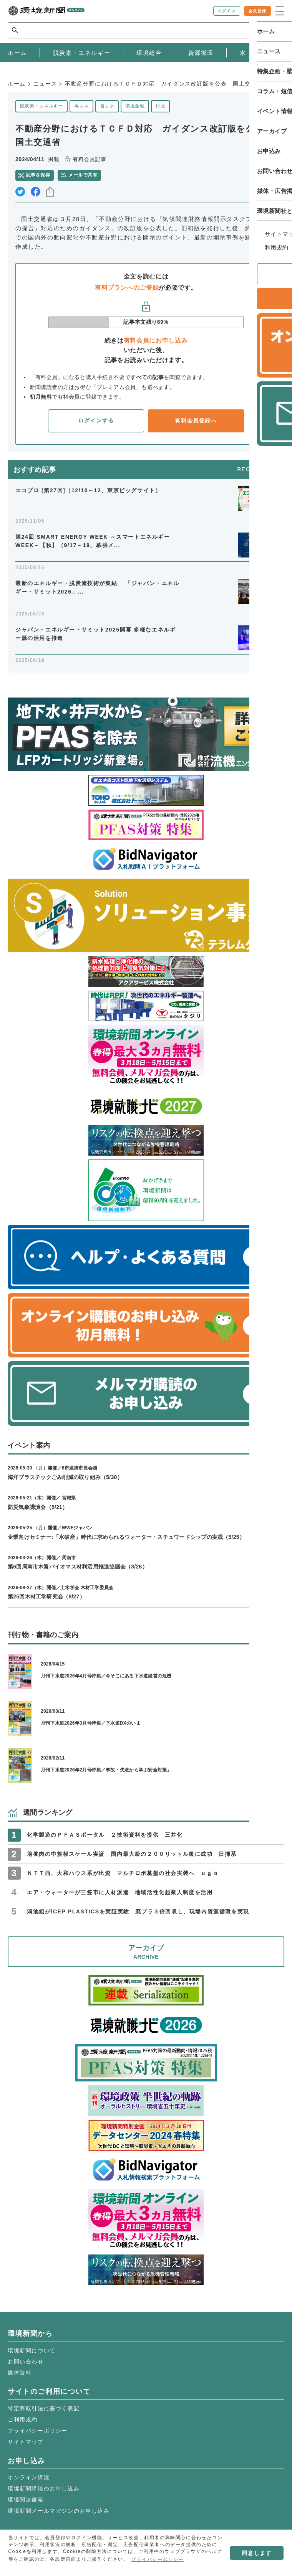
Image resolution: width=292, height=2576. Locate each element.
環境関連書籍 (26, 2500)
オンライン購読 (29, 2477)
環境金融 (134, 106)
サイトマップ (26, 2442)
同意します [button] (257, 2553)
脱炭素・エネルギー (41, 106)
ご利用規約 (23, 2419)
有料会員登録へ (196, 420)
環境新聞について (32, 2350)
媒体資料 (20, 2373)
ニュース (45, 84)
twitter (20, 191)
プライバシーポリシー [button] (157, 2559)
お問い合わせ (26, 2361)
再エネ (81, 106)
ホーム (17, 84)
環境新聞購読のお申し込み (44, 2488)
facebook (35, 191)
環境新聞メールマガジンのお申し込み (58, 2511)
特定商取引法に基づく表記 (44, 2408)
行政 (160, 106)
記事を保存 (38, 175)
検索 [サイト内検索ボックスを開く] (270, 30)
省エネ (107, 106)
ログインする (96, 420)
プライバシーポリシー (38, 2431)
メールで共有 (82, 175)
